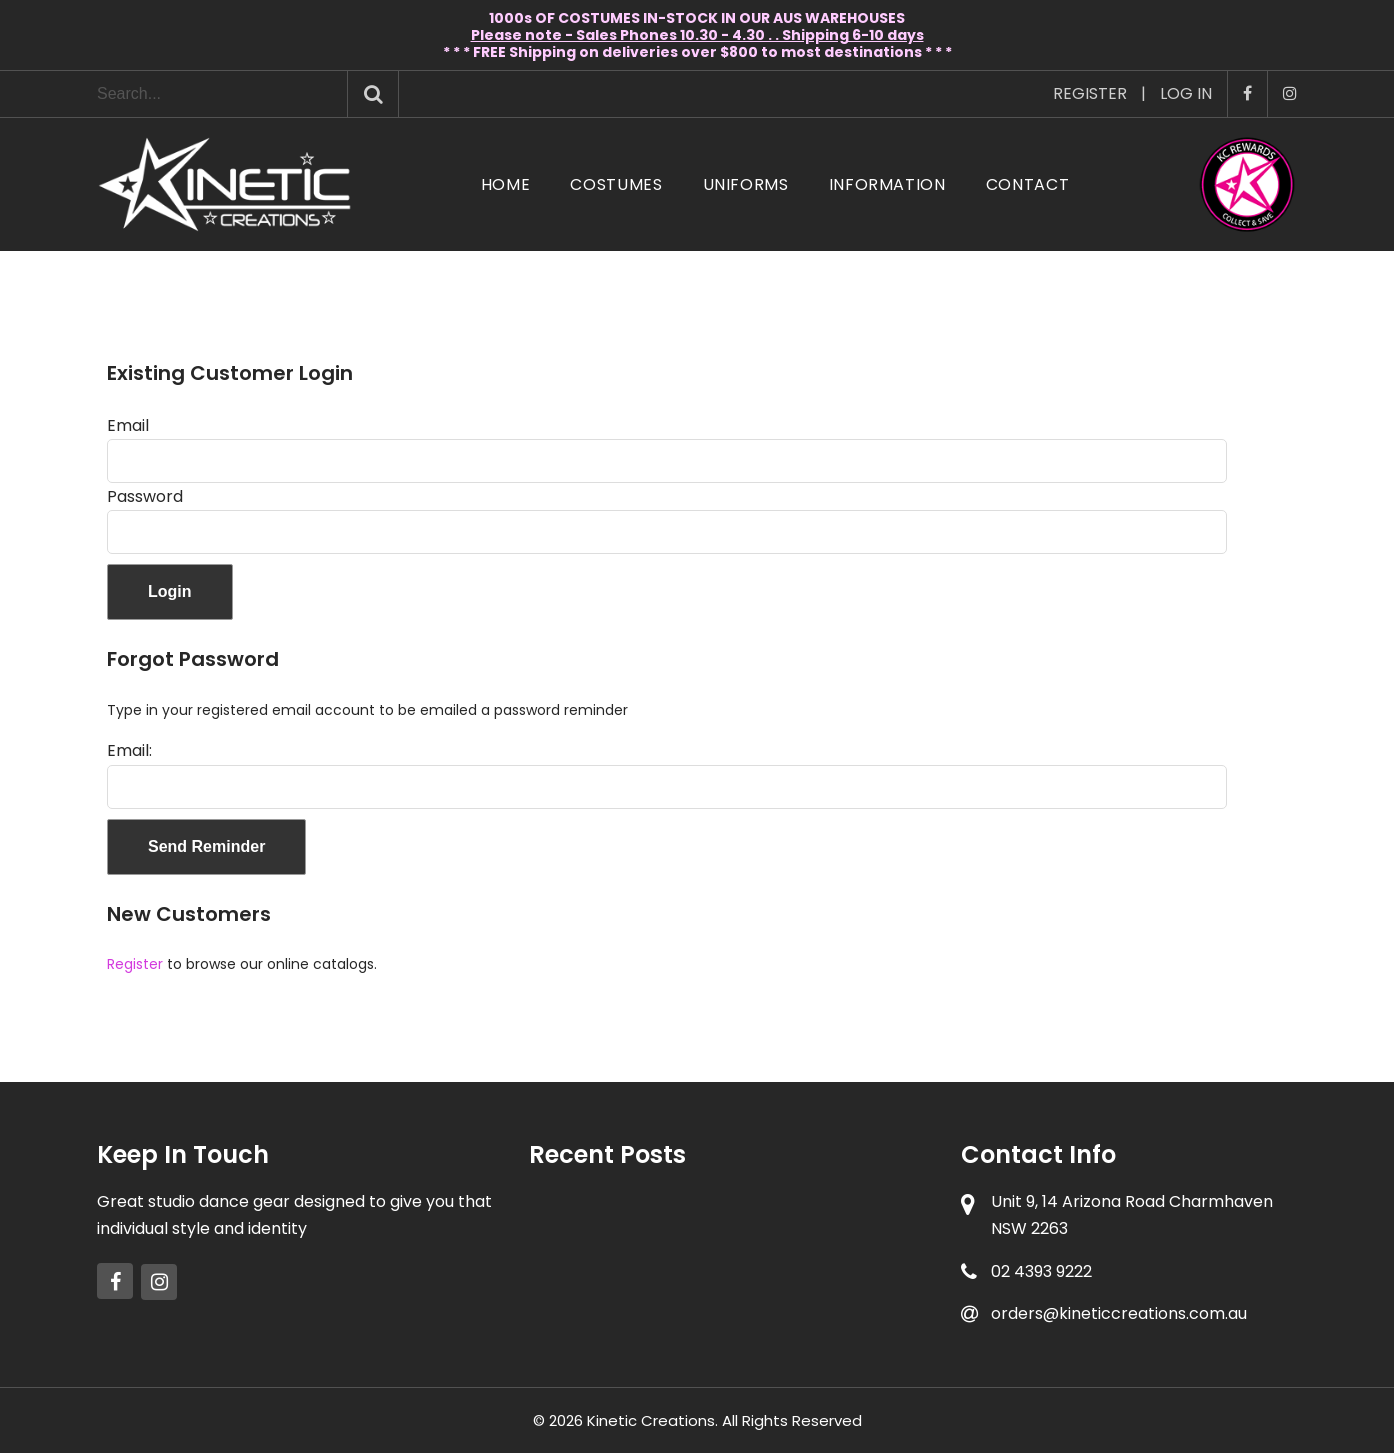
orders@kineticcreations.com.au (1119, 1313)
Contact (1027, 184)
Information (887, 184)
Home (506, 184)
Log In (1186, 93)
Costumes (616, 184)
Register (1090, 93)
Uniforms (746, 184)
